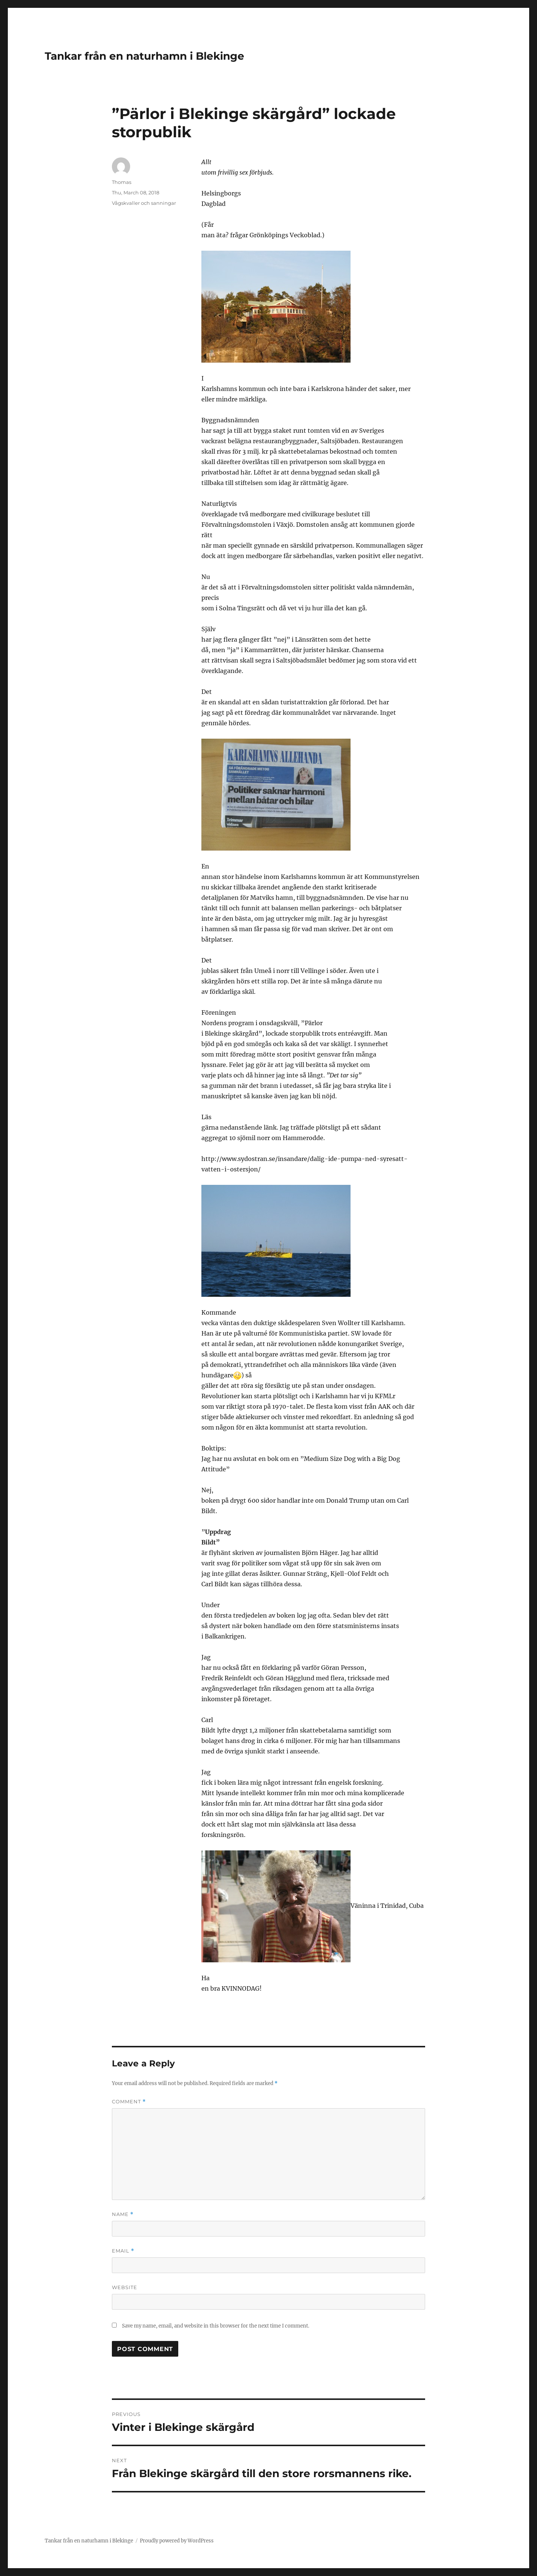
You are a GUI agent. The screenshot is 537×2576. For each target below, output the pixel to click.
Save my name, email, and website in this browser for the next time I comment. (215, 2326)
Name (123, 2214)
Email (123, 2251)
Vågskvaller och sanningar (144, 203)
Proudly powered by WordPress (177, 2541)
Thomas (121, 182)
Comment (129, 2101)
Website (124, 2287)
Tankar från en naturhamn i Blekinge (144, 56)
